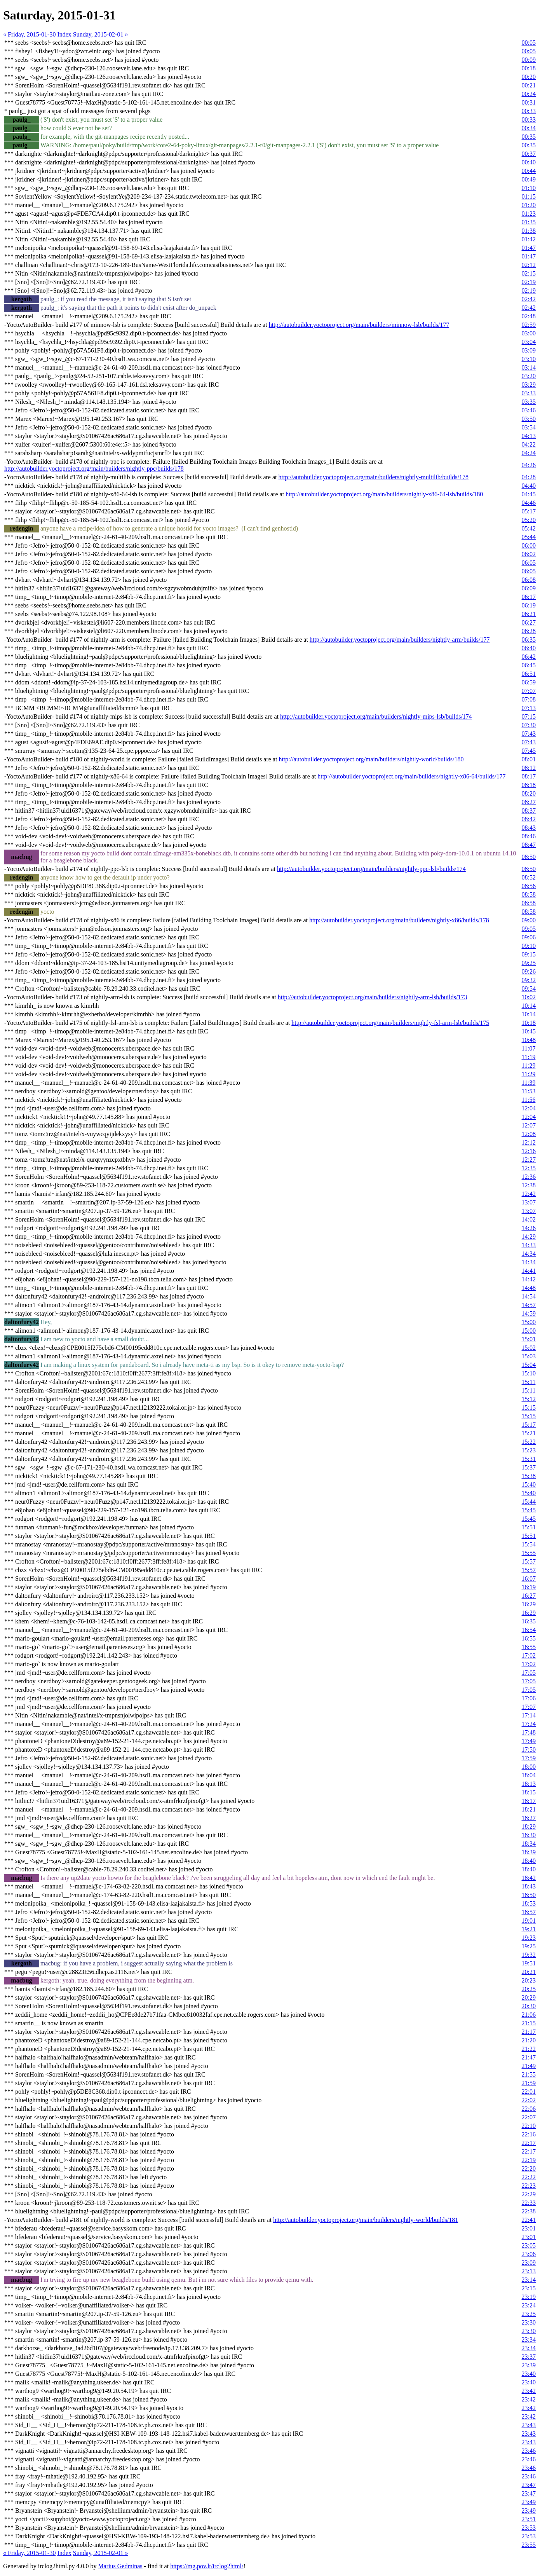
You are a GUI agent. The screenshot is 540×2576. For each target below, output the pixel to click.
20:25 (529, 1989)
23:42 (529, 2391)
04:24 (529, 453)
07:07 (529, 691)
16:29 (529, 1604)
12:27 (529, 1159)
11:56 (529, 1099)
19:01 (529, 1920)
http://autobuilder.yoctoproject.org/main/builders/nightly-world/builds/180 (371, 759)
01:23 (529, 213)
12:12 (529, 1142)
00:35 (529, 136)
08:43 (529, 827)
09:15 (529, 954)
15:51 (529, 1527)
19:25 (529, 1946)
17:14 (529, 1715)
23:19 (529, 2296)
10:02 (529, 997)
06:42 (529, 656)
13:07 (529, 1202)
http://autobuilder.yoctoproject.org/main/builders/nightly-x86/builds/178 (399, 920)
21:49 (529, 2066)
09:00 (529, 920)
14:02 (529, 1219)
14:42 (529, 1279)
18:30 (529, 1835)
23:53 (529, 2527)
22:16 (529, 2134)
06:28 (529, 631)
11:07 (529, 1048)
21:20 (529, 2040)
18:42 (529, 1877)
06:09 (529, 588)
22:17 (529, 2143)
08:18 (529, 785)
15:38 (529, 1476)
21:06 (529, 2014)
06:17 (529, 596)
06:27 (529, 622)
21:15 (529, 2023)
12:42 (529, 1193)
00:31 (529, 102)
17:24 (529, 1724)
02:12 (529, 265)
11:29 (529, 1065)
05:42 (529, 528)
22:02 (529, 2100)
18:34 (529, 1843)
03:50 (529, 418)
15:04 (529, 1364)
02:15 (529, 273)
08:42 (529, 819)
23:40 (529, 2373)
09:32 (529, 980)
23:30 (529, 2322)
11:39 (529, 1082)
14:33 (529, 1245)
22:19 (529, 2160)
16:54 (529, 1630)
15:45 (529, 1510)
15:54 (529, 1544)
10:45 (529, 1031)
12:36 (529, 1176)
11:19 (529, 1057)
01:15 (529, 196)
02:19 (529, 282)
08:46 (529, 836)
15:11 (529, 1382)
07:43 (529, 733)
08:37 (529, 810)
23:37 (529, 2356)
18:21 (529, 1809)
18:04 (529, 1775)
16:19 (529, 1587)
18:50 (529, 1895)
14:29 (529, 1236)
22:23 (529, 2185)
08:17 (529, 776)
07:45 (529, 750)
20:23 (529, 1980)
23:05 (529, 2245)
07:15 (529, 716)
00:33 (529, 111)
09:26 (529, 971)
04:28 (529, 477)
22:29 (529, 2194)
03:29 (529, 384)
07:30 (529, 725)
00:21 (529, 85)
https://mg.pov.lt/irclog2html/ (206, 2566)
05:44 (529, 537)
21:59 (529, 2083)
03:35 (529, 401)
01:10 (529, 188)
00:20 (529, 76)
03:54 (529, 427)
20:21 (529, 1972)
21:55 (529, 2074)
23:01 (529, 2228)
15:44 (529, 1501)
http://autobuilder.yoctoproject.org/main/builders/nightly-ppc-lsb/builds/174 (371, 869)
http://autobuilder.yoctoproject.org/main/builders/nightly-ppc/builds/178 (94, 468)
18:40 (529, 1860)
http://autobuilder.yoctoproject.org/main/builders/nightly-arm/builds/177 (400, 639)
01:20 (529, 205)
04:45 (529, 494)
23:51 (529, 2519)
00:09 (529, 59)
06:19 (529, 605)
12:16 (529, 1151)
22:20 (529, 2168)
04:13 (529, 436)
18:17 (529, 1801)
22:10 (529, 2125)
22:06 (529, 2108)
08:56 (529, 886)
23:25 (529, 2314)
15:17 (529, 1424)
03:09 (529, 350)
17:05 (529, 1672)
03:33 (529, 393)
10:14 (529, 1005)
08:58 (529, 894)
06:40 (529, 648)
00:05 (529, 42)
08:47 (529, 844)
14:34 (529, 1253)
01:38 (529, 230)
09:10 (529, 945)
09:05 (529, 928)
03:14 (529, 367)
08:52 (529, 877)
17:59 (529, 1758)
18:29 (529, 1826)
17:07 (529, 1706)
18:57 (529, 1912)
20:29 (529, 1997)
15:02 (529, 1347)
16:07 (529, 1578)
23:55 (529, 2544)
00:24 (529, 94)
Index (64, 34)
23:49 (529, 2502)
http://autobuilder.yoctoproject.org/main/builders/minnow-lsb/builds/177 (359, 324)
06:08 (529, 579)
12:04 (529, 1108)
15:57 (529, 1561)
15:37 (529, 1467)
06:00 (529, 545)
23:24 (529, 2305)
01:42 (529, 239)
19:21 (529, 1929)
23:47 (529, 2485)
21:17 (529, 2031)
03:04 (529, 342)
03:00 (529, 333)
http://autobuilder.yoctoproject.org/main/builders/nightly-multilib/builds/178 (374, 477)
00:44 (529, 171)
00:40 (529, 162)
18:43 (529, 1886)
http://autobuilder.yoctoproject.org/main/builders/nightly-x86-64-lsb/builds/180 (384, 494)
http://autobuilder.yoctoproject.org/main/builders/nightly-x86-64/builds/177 (411, 776)
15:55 (529, 1553)
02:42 (529, 299)
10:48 (529, 1040)
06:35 (529, 639)
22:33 (529, 2202)
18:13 (529, 1783)
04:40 (529, 485)
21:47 (529, 2057)
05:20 (529, 520)
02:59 (529, 324)
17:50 (529, 1749)
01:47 (529, 247)
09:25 (529, 963)
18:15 (529, 1792)
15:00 (529, 1322)
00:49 (529, 179)
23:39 (529, 2365)
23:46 (529, 2450)
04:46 (529, 502)
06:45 (529, 665)
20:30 (529, 2006)
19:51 (529, 1963)
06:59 (529, 682)
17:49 (529, 1741)
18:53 (529, 1903)
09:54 (529, 988)
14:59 (529, 1313)
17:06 (529, 1698)
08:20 (529, 793)
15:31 (529, 1459)
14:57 (529, 1305)
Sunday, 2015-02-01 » (100, 34)
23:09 (529, 2262)
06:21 (529, 614)
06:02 (529, 554)
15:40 (529, 1484)
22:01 (529, 2091)
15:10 (529, 1373)
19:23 (529, 1937)
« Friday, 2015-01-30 (29, 34)
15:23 (529, 1450)
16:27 (529, 1595)
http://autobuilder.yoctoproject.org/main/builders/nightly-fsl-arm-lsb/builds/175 (390, 1022)
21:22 (529, 2048)
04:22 (529, 444)
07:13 (529, 708)
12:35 (529, 1168)
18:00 (529, 1766)
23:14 (529, 2279)
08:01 (529, 759)
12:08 (529, 1134)
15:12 (529, 1399)
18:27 (529, 1818)
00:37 (529, 153)
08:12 (529, 767)
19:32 (529, 1954)
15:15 (529, 1407)
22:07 (529, 2117)
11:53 (529, 1091)
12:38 (529, 1185)
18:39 (529, 1852)
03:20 (529, 376)
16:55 (529, 1638)
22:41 (529, 2219)
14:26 (529, 1228)
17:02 (529, 1655)
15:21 (529, 1433)
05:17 (529, 511)
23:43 (529, 2425)
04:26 (529, 465)
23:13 (529, 2271)
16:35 (529, 1621)
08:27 (529, 802)
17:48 (529, 1732)
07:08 (529, 699)
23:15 (529, 2288)
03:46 (529, 410)
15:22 (529, 1441)
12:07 (529, 1125)
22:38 (529, 2211)
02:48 (529, 316)
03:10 (529, 359)
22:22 (529, 2177)
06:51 (529, 673)
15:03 (529, 1356)
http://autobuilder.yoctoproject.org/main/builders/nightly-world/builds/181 (365, 2219)
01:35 (529, 222)
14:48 (529, 1288)
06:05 (529, 562)
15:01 (529, 1339)
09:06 (529, 937)
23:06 (529, 2254)
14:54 (529, 1296)
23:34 (529, 2339)
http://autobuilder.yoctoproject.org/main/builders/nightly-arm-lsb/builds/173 (372, 997)
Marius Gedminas (120, 2566)
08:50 (529, 856)
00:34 (529, 128)
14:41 (529, 1270)
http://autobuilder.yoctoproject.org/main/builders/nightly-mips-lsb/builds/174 (376, 716)
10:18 (529, 1022)
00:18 (529, 68)
